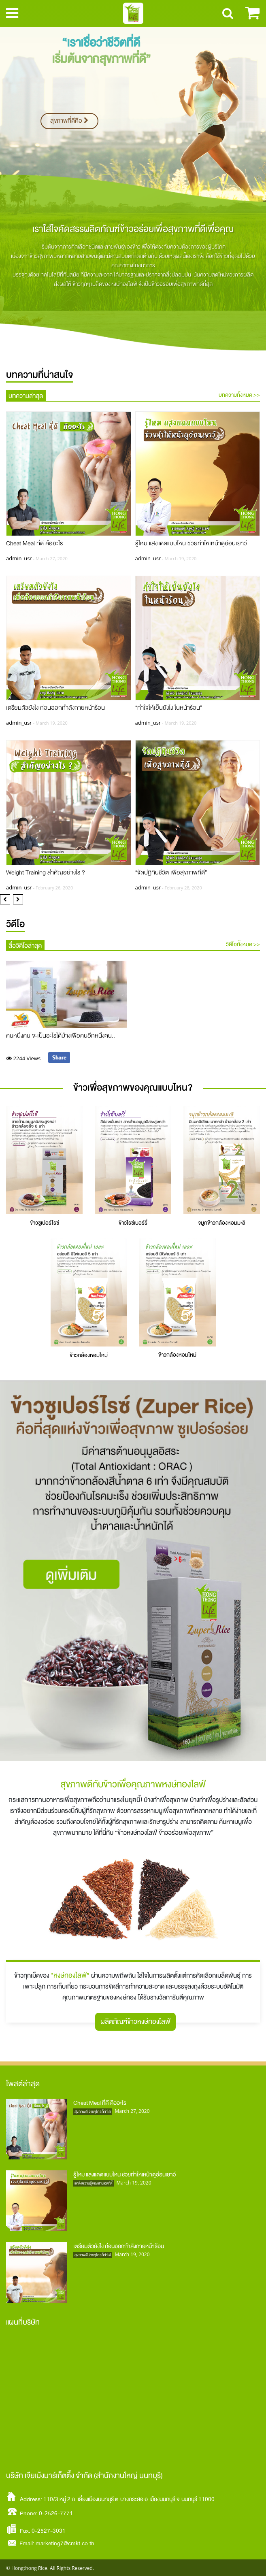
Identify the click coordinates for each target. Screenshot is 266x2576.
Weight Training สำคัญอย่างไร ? (45, 873)
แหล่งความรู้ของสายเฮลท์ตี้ (93, 2183)
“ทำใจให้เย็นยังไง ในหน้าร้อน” (168, 708)
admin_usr (19, 558)
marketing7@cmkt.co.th (65, 2543)
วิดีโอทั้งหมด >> (243, 944)
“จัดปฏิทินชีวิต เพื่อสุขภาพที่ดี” (171, 873)
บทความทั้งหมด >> (239, 395)
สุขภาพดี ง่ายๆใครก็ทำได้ (92, 2111)
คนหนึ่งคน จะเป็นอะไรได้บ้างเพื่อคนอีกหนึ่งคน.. (60, 1036)
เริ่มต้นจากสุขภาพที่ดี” (101, 59)
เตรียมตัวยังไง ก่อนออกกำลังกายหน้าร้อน (55, 708)
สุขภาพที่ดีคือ (69, 121)
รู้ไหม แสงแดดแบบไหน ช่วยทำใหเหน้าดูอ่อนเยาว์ (191, 543)
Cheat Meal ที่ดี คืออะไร (34, 543)
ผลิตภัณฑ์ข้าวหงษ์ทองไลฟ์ (135, 2021)
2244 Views (24, 1058)
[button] (5, 899)
